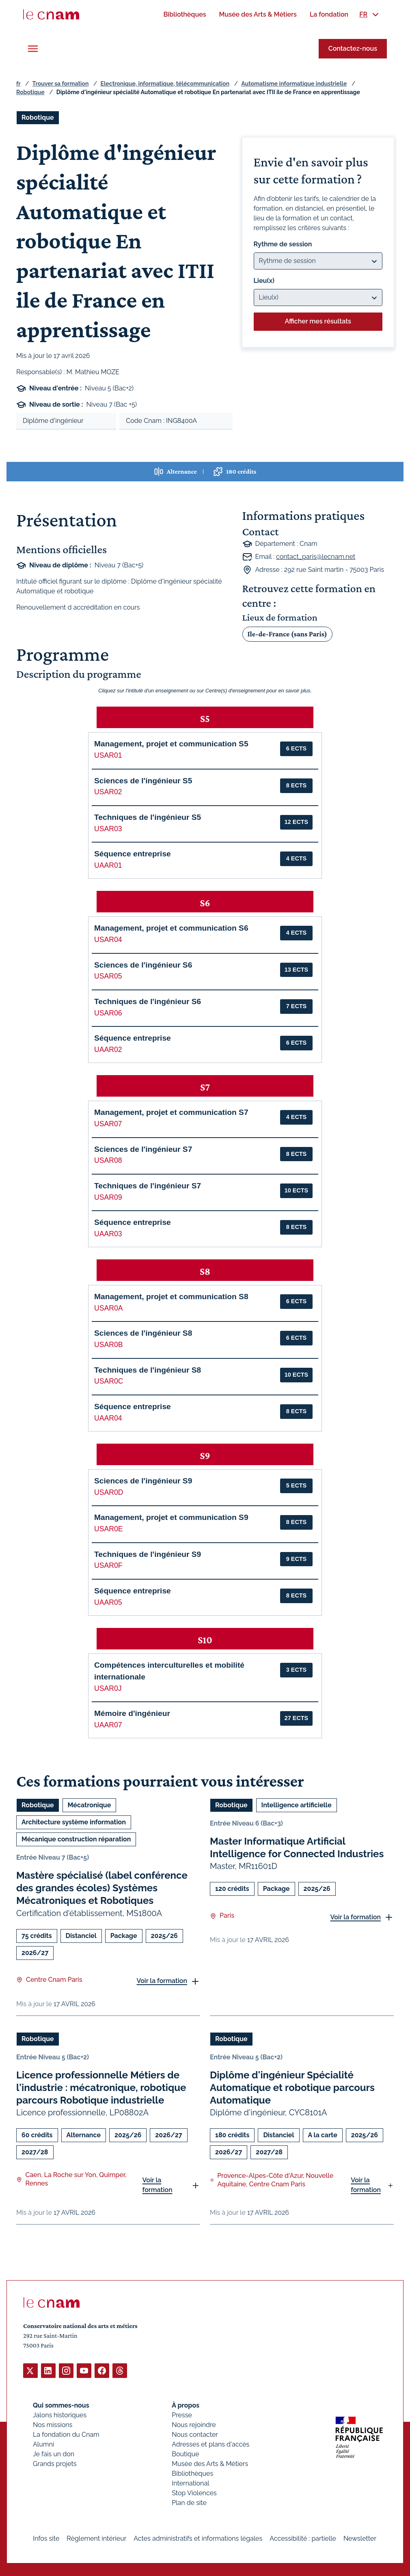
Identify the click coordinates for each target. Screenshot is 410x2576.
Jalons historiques (59, 2415)
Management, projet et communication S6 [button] (171, 928)
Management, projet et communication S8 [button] (171, 1296)
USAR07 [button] (108, 1124)
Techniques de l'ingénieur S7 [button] (147, 1185)
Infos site (46, 2538)
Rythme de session (283, 244)
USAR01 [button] (108, 755)
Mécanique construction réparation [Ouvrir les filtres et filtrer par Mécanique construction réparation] (76, 1839)
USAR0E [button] (108, 1529)
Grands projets (55, 2463)
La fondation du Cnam (66, 2434)
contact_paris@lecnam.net (315, 556)
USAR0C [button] (108, 1381)
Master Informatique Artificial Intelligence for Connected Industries (297, 1847)
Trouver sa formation (60, 83)
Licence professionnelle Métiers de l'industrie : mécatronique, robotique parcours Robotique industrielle (101, 2087)
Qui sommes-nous (61, 2405)
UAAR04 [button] (108, 1418)
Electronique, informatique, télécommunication (165, 83)
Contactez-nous (352, 48)
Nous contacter (195, 2434)
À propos (185, 2405)
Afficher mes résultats (318, 321)
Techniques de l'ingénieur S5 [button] (147, 817)
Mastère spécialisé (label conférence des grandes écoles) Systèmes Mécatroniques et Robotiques (102, 1887)
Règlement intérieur (96, 2538)
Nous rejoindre (194, 2424)
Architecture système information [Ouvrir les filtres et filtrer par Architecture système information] (74, 1822)
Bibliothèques (192, 2473)
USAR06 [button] (108, 1013)
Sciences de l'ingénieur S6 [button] (143, 965)
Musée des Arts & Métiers (210, 2463)
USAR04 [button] (108, 940)
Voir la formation (161, 1981)
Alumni (43, 2444)
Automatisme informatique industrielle (294, 83)
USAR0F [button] (108, 1565)
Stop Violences (194, 2492)
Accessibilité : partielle (303, 2538)
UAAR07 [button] (108, 1725)
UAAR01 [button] (108, 865)
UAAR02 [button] (108, 1049)
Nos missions (52, 2424)
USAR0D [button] (108, 1492)
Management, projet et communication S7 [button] (171, 1112)
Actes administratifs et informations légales (198, 2538)
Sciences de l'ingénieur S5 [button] (143, 780)
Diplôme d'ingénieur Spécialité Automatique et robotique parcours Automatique (292, 2087)
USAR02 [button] (108, 792)
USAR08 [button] (108, 1160)
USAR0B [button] (108, 1345)
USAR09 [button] (108, 1197)
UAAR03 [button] (108, 1234)
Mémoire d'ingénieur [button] (132, 1713)
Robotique (30, 92)
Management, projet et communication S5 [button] (171, 743)
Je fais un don (53, 2453)
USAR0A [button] (108, 1308)
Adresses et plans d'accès (210, 2444)
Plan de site (189, 2502)
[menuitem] (184, 14)
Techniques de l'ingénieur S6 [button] (147, 1001)
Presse (182, 2415)
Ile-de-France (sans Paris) (287, 634)
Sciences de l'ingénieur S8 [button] (143, 1333)
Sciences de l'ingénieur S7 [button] (143, 1149)
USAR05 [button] (108, 976)
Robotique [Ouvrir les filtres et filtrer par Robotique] (38, 117)
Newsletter (359, 2538)
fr (18, 83)
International (190, 2483)
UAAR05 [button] (108, 1602)
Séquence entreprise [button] (132, 853)
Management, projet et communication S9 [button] (171, 1517)
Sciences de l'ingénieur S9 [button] (143, 1481)
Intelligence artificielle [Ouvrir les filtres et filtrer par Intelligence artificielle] (296, 1805)
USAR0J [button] (107, 1688)
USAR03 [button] (108, 829)
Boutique (185, 2453)
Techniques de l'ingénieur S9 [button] (147, 1554)
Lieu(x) (264, 281)
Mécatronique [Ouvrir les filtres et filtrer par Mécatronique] (89, 1805)
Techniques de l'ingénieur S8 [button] (147, 1370)
